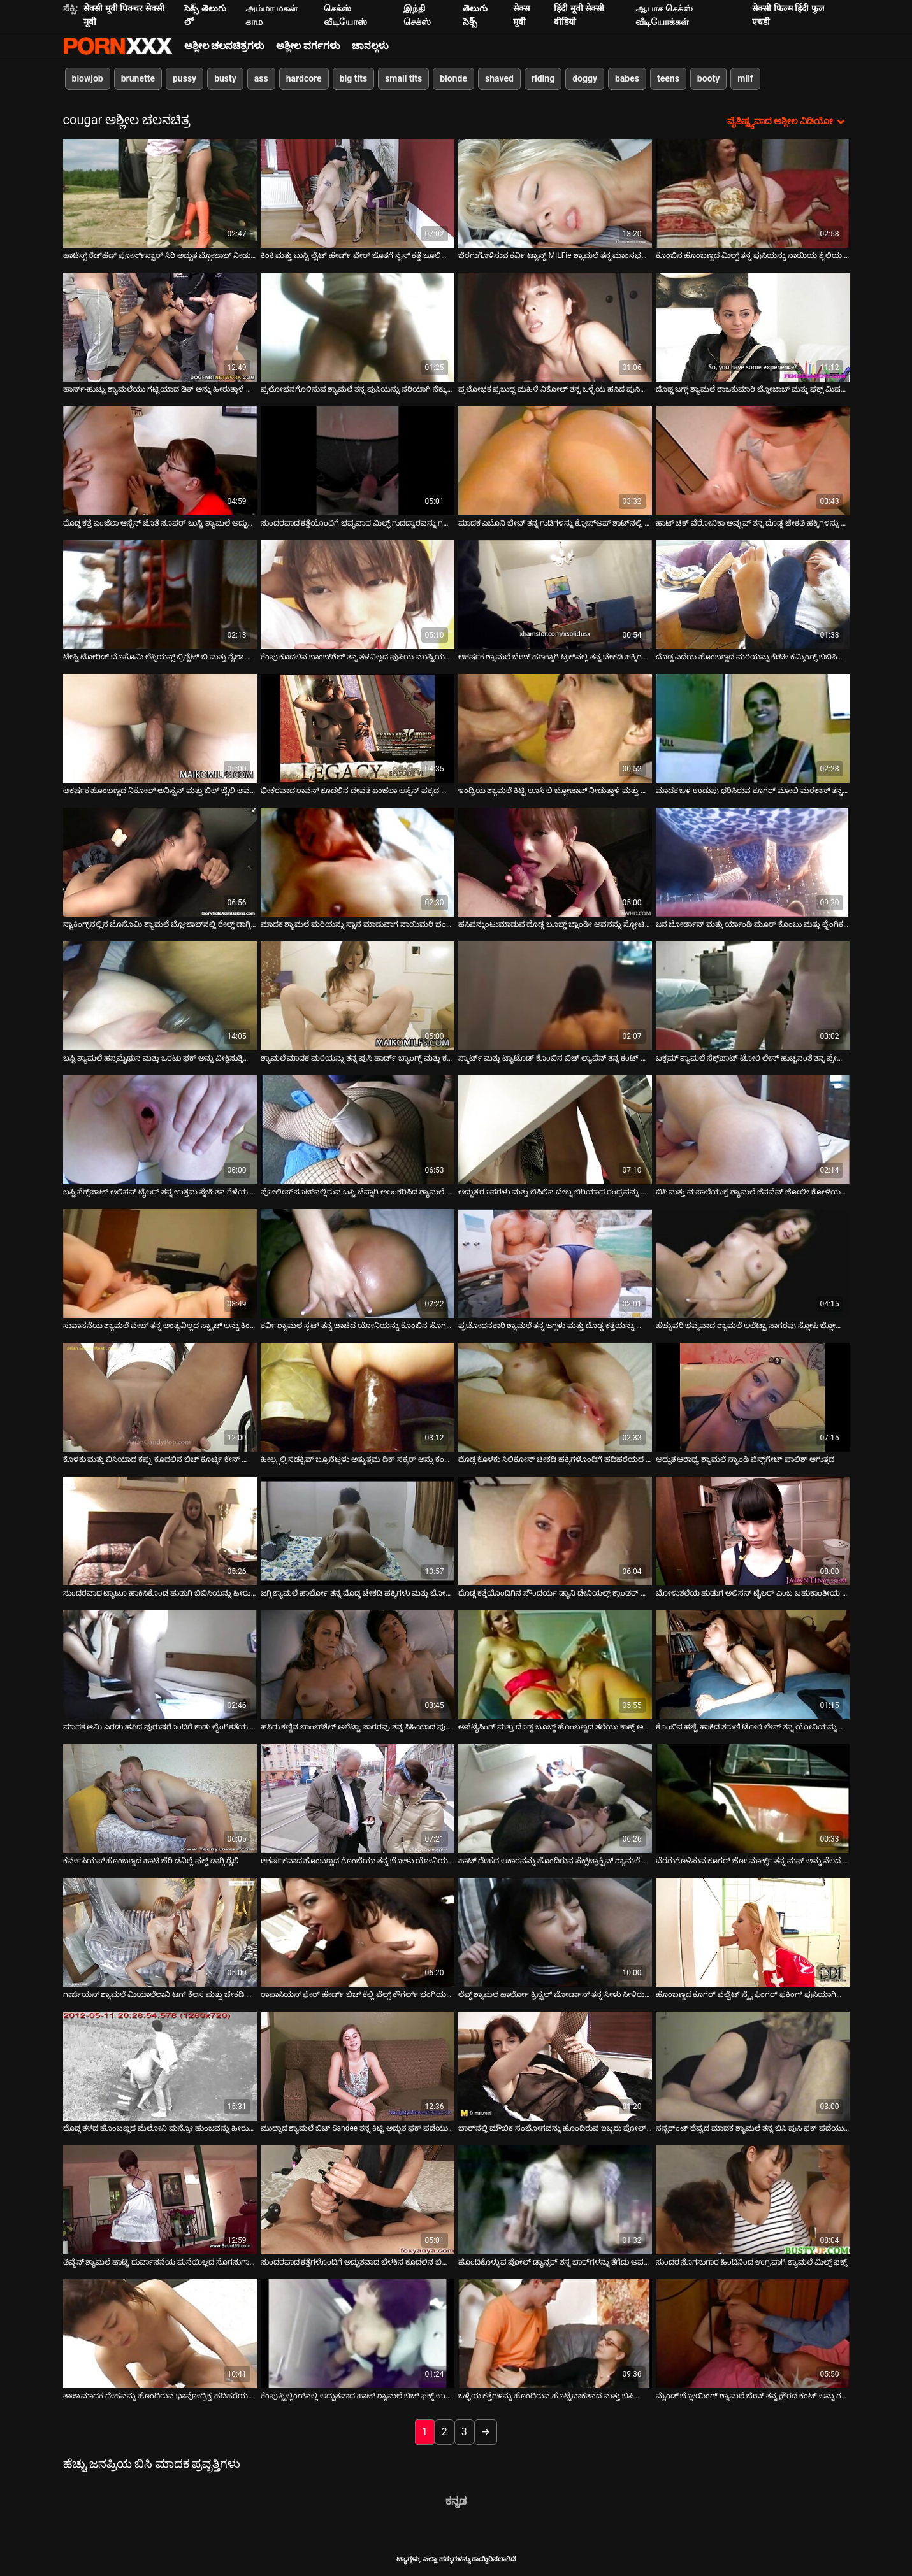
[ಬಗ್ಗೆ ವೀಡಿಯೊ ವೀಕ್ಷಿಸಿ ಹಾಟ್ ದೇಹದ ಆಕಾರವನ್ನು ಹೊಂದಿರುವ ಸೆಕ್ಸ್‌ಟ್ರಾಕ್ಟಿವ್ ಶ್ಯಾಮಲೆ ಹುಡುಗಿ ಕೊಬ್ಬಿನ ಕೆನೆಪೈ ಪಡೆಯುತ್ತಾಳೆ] (555, 1798)
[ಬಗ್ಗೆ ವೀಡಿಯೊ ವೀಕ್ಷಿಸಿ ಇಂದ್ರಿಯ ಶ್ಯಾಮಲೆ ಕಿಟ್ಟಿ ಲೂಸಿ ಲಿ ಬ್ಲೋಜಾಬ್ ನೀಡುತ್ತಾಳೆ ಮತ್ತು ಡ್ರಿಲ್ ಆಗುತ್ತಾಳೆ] (555, 728)
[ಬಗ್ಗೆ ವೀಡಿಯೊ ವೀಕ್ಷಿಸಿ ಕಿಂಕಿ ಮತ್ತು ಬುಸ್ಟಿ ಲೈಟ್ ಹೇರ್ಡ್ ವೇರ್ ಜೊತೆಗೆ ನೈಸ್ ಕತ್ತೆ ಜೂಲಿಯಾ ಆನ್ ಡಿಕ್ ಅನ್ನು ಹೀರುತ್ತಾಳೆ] (357, 193)
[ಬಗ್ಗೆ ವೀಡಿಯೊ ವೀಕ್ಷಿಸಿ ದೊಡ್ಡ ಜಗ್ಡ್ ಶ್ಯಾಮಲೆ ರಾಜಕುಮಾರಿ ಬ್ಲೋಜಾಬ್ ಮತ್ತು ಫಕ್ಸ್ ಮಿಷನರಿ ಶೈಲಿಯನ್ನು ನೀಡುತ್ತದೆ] (753, 327)
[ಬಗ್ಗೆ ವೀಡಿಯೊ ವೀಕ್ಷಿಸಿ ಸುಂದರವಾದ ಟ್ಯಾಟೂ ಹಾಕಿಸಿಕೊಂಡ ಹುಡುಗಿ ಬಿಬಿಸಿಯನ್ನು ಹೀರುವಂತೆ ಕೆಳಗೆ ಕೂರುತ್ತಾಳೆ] (160, 1531)
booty (708, 78)
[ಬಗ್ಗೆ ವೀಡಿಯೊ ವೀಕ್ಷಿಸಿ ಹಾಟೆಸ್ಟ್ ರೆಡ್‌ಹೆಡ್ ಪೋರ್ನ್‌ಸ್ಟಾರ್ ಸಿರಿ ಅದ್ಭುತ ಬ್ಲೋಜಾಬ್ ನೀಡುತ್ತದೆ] (160, 193)
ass (261, 78)
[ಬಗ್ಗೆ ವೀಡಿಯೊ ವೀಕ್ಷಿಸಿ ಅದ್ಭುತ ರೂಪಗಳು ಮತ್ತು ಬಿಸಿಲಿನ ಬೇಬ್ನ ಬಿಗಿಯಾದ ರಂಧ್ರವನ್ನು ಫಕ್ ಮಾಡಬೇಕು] (555, 1129)
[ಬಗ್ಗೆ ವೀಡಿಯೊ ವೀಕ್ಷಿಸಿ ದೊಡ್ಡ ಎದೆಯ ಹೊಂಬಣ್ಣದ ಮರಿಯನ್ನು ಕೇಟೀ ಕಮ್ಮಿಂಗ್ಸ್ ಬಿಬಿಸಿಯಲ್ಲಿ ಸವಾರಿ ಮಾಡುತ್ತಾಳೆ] (753, 594)
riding (543, 78)
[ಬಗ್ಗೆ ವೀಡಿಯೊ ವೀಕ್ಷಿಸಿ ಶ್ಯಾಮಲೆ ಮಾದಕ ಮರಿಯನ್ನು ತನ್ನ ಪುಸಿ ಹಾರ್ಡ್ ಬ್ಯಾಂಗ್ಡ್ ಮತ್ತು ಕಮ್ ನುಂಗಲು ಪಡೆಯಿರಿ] (357, 995)
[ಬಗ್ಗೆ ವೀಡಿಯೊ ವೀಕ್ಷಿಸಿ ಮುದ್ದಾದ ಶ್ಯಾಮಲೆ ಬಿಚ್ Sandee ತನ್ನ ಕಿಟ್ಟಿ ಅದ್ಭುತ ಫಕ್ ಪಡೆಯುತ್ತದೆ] (357, 2066)
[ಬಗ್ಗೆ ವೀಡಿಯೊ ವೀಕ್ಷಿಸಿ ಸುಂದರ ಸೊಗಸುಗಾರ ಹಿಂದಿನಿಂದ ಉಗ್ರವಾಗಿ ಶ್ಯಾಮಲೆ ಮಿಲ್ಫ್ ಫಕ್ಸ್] (753, 2199)
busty (225, 78)
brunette (138, 78)
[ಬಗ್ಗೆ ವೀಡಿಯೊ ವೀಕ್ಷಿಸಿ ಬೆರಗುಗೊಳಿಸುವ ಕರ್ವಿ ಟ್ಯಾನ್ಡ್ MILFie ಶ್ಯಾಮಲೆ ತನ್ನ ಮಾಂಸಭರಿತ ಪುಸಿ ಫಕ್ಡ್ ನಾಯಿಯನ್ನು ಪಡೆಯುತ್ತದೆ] (555, 193)
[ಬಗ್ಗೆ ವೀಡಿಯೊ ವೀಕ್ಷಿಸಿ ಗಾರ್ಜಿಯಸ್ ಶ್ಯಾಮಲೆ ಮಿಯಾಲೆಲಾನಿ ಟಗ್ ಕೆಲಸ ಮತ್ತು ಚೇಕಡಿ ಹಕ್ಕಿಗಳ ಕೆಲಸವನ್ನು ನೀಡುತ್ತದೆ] (160, 1932)
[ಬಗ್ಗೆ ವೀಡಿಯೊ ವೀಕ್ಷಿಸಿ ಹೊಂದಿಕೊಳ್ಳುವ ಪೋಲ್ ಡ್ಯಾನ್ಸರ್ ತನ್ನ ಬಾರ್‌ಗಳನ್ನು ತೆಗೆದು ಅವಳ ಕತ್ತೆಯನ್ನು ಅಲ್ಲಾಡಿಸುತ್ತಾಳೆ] (555, 2199)
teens (668, 78)
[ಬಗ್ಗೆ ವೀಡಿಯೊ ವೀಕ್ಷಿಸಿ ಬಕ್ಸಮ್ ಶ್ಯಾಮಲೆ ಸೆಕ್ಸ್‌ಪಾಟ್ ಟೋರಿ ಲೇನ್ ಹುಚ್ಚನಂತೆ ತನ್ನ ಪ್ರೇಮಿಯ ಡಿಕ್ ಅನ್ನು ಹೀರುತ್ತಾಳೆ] (753, 995)
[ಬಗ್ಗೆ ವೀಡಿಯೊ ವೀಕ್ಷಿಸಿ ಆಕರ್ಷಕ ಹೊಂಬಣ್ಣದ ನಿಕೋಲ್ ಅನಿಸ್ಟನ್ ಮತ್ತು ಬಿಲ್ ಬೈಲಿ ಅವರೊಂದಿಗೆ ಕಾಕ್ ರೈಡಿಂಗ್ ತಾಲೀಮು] (160, 728)
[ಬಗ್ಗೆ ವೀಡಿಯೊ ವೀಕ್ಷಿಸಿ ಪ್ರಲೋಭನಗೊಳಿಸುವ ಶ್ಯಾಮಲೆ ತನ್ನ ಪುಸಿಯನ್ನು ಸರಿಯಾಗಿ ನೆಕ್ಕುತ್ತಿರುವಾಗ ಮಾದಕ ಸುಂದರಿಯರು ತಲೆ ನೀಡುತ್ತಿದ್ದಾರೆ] (357, 327)
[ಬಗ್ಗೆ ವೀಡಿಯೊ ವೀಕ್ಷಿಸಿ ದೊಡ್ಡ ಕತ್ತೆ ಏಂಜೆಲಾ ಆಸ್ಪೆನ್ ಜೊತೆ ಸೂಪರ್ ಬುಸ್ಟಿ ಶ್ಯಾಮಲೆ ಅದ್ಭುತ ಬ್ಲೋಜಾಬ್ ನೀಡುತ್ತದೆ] (160, 460)
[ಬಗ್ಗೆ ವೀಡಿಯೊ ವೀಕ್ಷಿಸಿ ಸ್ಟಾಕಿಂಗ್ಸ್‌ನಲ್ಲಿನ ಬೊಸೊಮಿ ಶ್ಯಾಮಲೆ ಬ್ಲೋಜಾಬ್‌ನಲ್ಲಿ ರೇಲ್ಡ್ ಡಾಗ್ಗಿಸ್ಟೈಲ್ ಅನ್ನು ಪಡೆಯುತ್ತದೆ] (160, 862)
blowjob (87, 78)
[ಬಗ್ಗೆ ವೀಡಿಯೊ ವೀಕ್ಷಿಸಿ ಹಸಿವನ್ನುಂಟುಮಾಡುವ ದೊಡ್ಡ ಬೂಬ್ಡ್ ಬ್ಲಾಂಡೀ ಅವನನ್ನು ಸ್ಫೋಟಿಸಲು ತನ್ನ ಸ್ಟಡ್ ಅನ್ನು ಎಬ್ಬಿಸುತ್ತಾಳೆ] (555, 862)
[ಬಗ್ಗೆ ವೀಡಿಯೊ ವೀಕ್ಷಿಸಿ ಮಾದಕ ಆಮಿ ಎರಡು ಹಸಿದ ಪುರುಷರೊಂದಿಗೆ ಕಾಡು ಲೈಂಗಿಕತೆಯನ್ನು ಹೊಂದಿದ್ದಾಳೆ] (160, 1664)
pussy (184, 78)
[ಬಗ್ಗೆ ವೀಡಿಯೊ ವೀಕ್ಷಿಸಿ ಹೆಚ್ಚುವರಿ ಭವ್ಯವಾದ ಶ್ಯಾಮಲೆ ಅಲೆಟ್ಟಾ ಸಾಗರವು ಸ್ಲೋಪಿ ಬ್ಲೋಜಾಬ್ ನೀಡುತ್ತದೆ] (753, 1263)
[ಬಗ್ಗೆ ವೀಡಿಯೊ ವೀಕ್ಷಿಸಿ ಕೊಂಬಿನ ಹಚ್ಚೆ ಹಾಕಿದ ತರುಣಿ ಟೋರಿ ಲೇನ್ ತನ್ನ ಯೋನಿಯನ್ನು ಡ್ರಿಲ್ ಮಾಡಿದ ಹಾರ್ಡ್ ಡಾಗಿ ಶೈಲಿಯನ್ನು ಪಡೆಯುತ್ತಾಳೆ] (753, 1664)
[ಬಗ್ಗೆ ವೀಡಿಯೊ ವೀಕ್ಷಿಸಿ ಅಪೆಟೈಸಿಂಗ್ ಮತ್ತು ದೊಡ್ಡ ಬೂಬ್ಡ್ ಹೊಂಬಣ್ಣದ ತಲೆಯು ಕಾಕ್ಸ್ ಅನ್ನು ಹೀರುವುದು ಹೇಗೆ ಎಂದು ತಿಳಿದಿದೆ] (555, 1664)
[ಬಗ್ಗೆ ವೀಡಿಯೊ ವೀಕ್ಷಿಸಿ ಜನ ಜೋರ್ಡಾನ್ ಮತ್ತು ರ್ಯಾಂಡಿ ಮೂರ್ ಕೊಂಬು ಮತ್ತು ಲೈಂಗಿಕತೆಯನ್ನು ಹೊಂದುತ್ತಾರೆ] (753, 862)
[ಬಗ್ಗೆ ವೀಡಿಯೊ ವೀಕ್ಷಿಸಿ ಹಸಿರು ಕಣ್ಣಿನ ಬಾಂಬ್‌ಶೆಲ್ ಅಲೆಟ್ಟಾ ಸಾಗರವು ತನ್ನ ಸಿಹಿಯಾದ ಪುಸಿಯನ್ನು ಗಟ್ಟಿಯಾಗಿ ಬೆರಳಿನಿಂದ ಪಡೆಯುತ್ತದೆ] (357, 1664)
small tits (403, 78)
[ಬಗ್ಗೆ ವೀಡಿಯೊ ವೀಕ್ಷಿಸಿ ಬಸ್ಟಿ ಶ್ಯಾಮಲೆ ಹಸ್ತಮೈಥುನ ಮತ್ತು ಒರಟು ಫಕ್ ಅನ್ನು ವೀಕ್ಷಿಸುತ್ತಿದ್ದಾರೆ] (160, 995)
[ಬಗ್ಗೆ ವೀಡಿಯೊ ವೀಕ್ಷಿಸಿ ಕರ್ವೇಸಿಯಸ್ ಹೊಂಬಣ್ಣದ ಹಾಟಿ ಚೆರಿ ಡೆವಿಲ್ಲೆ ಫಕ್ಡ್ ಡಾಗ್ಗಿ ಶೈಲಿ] (160, 1798)
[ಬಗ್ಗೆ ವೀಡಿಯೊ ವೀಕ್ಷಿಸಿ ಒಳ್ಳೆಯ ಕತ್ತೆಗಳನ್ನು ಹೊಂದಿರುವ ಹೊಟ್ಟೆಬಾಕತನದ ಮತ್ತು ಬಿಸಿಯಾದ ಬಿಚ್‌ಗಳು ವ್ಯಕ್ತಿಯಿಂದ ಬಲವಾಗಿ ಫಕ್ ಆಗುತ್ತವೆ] (555, 2333)
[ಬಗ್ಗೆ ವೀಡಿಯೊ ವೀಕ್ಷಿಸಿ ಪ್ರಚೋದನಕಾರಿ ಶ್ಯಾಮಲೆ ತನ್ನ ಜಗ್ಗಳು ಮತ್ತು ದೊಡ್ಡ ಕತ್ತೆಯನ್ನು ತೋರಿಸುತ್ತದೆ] (555, 1263)
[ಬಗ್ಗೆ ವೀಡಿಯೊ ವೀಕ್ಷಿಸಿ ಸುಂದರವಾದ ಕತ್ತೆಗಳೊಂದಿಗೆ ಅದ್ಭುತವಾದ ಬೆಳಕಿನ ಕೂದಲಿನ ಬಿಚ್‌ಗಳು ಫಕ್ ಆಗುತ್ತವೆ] (357, 2199)
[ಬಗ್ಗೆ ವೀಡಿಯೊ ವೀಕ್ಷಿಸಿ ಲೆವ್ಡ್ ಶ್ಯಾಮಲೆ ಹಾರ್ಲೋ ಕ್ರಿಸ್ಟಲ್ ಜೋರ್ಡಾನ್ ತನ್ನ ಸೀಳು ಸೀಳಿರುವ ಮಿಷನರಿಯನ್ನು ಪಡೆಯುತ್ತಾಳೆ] (555, 1932)
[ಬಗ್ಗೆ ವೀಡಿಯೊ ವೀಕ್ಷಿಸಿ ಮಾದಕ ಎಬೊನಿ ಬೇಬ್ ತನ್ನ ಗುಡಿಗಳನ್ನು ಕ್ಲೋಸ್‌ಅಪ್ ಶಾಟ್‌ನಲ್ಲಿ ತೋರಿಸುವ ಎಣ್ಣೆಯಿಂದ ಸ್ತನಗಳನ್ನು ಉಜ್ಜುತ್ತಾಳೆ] (555, 460)
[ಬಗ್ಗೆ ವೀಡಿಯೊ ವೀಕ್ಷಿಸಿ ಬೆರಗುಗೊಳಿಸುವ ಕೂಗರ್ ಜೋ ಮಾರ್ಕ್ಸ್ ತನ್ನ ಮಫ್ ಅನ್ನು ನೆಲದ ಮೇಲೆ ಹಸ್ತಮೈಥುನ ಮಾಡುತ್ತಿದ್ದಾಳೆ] (753, 1798)
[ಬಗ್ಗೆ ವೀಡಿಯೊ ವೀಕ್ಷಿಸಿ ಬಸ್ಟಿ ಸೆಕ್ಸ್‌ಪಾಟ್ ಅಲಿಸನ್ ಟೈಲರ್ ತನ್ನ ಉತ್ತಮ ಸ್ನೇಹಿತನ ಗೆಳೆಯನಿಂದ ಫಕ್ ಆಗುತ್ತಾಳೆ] (160, 1129)
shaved (499, 78)
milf (745, 78)
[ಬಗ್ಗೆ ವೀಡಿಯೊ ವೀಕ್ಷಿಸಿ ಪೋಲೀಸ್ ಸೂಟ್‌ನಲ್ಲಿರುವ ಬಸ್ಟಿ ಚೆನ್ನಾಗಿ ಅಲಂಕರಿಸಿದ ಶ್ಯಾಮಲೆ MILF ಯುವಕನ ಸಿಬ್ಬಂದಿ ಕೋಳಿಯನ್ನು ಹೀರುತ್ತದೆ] (357, 1129)
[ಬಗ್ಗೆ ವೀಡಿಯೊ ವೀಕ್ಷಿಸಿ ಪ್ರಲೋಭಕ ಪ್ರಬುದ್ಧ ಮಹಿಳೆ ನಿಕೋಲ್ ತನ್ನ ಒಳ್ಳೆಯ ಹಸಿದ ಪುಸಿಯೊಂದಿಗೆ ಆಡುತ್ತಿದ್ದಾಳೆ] (555, 327)
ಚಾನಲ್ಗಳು (370, 46)
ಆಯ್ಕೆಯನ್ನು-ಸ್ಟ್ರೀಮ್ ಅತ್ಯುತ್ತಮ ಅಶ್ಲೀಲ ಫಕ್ (118, 46)
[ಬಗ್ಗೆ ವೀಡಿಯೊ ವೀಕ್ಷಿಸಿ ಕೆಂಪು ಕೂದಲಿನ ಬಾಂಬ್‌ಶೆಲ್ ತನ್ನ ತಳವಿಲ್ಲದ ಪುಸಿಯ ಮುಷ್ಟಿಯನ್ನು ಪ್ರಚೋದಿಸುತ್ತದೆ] (357, 594)
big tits (353, 78)
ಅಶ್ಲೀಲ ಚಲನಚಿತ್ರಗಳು (224, 46)
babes (627, 78)
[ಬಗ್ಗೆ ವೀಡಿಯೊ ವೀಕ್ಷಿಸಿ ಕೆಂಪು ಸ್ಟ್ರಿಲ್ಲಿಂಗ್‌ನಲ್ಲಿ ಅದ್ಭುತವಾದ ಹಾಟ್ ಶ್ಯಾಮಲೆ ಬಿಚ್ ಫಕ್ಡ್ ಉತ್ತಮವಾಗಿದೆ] (357, 2333)
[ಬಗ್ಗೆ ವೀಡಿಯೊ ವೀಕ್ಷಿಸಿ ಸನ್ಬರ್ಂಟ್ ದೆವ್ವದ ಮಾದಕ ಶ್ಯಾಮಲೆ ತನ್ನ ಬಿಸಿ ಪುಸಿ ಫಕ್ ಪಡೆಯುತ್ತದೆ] (753, 2066)
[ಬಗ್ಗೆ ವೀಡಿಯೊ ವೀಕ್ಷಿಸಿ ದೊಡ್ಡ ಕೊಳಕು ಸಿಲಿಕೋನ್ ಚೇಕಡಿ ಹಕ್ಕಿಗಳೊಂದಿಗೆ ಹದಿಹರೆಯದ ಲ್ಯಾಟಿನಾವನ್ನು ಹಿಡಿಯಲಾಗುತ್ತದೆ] (555, 1397)
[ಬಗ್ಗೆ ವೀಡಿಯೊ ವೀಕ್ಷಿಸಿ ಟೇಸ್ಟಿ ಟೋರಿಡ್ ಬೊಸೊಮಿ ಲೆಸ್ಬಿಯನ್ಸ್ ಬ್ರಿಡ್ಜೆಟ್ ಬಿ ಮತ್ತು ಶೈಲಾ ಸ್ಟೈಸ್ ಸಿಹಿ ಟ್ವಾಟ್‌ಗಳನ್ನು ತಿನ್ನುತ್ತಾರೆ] (160, 594)
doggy (584, 78)
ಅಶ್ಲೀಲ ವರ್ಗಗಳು (308, 46)
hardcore (304, 78)
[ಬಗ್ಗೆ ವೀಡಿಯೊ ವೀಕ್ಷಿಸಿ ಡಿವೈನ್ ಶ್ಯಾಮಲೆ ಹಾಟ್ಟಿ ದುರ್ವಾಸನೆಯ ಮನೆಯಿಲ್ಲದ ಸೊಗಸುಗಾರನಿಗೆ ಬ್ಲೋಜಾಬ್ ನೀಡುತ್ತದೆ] (160, 2199)
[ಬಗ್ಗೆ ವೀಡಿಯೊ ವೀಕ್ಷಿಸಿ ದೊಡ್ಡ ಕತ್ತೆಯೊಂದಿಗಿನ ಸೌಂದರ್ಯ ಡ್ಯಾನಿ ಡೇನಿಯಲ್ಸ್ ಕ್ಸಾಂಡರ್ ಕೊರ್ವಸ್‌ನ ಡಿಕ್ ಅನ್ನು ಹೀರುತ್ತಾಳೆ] (555, 1531)
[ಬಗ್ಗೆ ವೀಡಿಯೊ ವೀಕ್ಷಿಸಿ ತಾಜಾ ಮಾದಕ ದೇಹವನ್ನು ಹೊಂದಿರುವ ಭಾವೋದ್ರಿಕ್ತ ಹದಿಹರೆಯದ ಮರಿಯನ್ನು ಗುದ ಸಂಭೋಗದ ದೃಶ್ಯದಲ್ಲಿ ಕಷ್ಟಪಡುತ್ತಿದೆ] (160, 2333)
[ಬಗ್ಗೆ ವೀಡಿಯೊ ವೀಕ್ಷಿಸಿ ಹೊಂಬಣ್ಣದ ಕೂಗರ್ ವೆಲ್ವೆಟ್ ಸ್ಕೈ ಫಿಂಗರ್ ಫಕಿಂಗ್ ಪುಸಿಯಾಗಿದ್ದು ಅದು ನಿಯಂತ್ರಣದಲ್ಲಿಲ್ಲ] (753, 1932)
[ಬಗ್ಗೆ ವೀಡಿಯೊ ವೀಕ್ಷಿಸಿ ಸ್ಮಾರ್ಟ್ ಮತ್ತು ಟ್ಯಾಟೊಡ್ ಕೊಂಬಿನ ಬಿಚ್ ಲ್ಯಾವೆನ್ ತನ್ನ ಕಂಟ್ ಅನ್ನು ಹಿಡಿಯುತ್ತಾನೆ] (555, 995)
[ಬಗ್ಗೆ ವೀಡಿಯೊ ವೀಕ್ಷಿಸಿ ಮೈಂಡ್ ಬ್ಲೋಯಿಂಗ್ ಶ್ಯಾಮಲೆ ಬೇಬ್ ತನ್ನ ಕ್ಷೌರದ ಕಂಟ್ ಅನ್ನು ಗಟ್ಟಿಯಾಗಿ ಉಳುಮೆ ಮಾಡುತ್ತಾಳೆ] (753, 2333)
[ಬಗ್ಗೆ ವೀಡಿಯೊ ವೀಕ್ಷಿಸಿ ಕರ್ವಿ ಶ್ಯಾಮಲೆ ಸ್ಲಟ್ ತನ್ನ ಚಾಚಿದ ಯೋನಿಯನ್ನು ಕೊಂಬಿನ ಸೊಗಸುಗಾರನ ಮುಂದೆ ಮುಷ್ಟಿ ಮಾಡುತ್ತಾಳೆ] (357, 1263)
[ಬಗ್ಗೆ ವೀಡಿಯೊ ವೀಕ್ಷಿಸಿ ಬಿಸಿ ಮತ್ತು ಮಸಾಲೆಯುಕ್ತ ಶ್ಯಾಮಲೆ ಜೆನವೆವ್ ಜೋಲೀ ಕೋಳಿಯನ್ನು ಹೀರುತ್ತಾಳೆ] (753, 1129)
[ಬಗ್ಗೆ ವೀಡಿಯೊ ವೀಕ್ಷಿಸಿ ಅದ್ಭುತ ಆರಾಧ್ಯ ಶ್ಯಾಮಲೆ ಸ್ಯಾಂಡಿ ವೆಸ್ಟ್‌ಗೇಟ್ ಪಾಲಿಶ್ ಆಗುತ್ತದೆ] (753, 1397)
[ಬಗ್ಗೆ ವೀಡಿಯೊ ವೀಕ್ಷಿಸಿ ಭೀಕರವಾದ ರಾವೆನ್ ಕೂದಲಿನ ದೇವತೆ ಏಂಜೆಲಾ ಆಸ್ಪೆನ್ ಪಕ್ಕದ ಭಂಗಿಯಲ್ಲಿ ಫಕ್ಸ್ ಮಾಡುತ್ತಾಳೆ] (357, 728)
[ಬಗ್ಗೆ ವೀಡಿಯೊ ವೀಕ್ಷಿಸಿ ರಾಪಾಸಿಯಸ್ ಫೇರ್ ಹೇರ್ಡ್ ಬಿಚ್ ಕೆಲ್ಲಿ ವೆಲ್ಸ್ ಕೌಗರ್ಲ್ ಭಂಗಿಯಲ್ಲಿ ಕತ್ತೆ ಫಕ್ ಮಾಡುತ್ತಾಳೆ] (357, 1932)
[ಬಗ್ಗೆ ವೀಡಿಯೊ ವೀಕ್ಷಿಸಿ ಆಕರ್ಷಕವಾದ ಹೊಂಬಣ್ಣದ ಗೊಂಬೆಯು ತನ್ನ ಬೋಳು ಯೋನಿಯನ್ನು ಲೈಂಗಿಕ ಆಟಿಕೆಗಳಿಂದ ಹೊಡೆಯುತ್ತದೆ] (357, 1798)
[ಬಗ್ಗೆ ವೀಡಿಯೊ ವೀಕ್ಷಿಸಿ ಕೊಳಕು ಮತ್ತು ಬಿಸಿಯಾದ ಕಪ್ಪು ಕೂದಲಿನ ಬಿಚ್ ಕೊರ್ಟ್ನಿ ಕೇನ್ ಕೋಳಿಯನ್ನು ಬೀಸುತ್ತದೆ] (160, 1397)
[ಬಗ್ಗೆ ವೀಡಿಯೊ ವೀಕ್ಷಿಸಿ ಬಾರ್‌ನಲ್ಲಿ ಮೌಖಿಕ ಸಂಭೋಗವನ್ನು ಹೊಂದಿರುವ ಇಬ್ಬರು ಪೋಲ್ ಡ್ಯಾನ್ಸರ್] (555, 2066)
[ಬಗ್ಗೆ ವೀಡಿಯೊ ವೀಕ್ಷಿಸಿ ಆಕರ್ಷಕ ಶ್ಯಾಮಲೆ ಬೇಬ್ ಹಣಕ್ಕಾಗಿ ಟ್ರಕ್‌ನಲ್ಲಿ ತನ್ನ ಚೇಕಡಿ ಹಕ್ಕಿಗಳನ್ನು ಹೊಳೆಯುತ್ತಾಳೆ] (555, 594)
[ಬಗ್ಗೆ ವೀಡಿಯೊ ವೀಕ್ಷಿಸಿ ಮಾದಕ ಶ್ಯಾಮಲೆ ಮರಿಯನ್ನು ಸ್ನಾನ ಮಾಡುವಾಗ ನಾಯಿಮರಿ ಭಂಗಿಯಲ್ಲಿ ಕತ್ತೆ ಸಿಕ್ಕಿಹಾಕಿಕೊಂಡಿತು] (357, 862)
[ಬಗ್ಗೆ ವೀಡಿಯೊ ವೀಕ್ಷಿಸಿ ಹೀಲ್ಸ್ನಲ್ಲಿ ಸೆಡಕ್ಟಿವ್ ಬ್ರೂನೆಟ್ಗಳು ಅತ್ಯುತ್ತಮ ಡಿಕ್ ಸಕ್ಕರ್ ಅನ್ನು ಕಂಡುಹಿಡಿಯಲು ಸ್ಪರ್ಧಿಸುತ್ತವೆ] (357, 1397)
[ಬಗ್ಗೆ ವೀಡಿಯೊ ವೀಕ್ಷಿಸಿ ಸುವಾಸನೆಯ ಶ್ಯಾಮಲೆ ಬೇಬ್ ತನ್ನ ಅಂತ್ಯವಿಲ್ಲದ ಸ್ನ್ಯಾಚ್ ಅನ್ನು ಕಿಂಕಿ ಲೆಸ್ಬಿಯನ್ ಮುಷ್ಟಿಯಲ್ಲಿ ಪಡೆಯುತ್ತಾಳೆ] (160, 1263)
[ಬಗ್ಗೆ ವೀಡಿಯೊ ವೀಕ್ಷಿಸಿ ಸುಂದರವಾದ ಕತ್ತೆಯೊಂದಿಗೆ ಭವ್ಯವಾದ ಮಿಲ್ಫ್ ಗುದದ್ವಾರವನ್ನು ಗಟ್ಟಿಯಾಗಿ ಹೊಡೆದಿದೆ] (357, 460)
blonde (453, 78)
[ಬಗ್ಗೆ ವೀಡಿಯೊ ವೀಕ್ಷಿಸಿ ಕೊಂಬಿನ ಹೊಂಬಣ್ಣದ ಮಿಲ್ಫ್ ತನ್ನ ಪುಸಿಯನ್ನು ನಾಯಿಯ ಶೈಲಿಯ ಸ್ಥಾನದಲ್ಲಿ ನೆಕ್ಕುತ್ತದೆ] (753, 193)
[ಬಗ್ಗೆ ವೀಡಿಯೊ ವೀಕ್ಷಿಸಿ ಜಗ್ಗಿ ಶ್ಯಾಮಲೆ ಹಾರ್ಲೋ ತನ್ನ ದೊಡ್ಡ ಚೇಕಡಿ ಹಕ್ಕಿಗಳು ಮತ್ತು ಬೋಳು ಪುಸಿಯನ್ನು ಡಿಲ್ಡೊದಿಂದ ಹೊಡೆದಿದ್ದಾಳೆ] (357, 1531)
